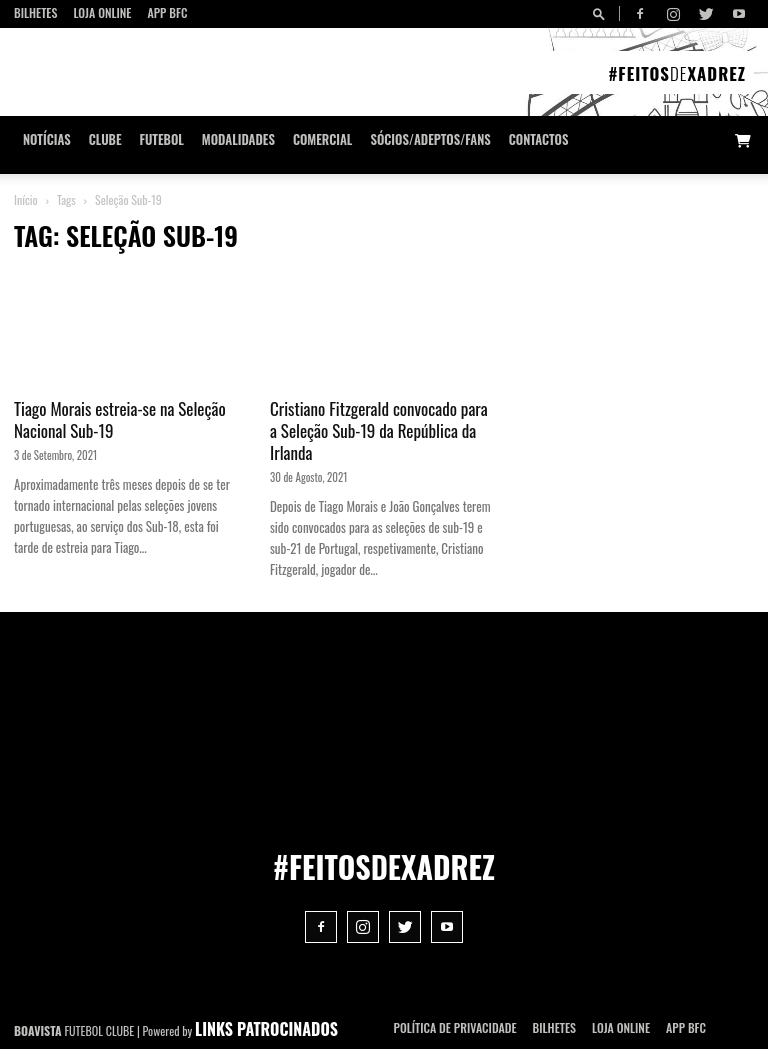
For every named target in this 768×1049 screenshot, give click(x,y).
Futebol (162, 139)
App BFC (167, 12)
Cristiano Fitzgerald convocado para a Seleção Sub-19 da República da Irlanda (379, 430)
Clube (105, 139)
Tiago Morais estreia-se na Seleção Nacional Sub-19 (120, 419)
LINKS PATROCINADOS (266, 1029)
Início (26, 199)
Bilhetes (35, 12)
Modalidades (238, 139)
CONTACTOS (539, 139)
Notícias (47, 139)
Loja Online (102, 12)
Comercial (323, 139)
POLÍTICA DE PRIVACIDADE (455, 1027)
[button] (602, 13)
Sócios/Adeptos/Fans (430, 139)
